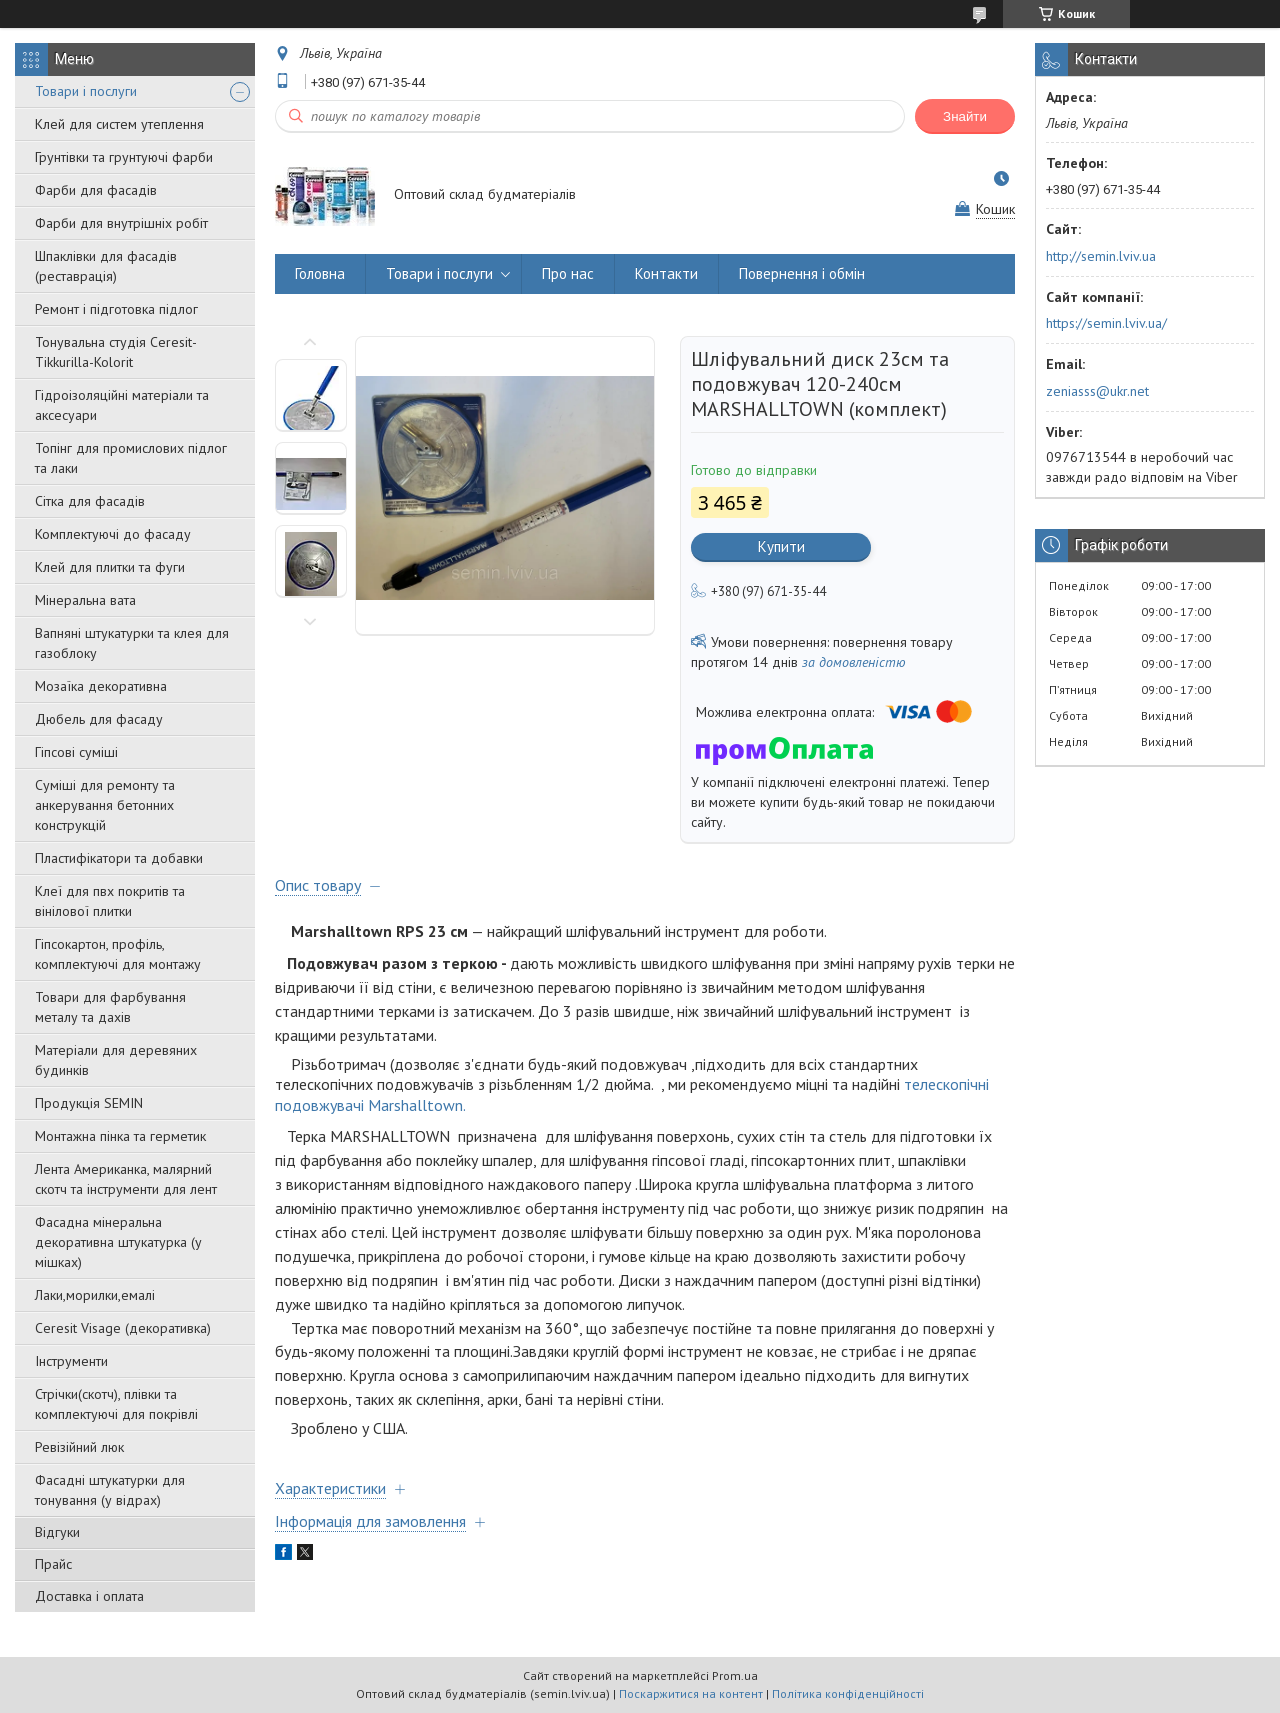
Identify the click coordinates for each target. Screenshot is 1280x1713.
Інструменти (71, 1361)
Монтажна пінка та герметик (120, 1136)
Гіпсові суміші (76, 752)
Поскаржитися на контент (691, 1693)
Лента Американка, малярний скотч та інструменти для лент (126, 1179)
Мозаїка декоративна (101, 686)
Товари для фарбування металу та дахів (110, 1007)
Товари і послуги (86, 91)
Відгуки (57, 1532)
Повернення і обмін (802, 273)
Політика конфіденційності (848, 1693)
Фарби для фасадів (96, 190)
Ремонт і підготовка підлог (116, 309)
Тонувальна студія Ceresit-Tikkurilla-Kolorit (116, 352)
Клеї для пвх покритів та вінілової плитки (110, 901)
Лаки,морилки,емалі (95, 1295)
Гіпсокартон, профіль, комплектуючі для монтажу (118, 954)
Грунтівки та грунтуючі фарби (124, 157)
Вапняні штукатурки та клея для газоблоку (132, 643)
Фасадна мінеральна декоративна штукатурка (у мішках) (118, 1242)
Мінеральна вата (85, 600)
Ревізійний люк (79, 1447)
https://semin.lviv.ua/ (1106, 323)
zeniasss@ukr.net (1097, 391)
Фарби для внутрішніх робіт (121, 223)
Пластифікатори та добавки (119, 858)
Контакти (666, 273)
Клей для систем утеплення (119, 124)
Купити (781, 546)
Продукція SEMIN (89, 1103)
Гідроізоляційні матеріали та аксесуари (122, 405)
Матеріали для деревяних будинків (116, 1060)
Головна (320, 273)
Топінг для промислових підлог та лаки (131, 458)
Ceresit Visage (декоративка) (123, 1328)
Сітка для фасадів (90, 501)
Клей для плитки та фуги (110, 567)
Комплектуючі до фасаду (113, 534)
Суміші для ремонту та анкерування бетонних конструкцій (105, 805)
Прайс (53, 1564)
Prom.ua (735, 1675)
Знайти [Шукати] (965, 116)
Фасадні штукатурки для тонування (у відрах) (110, 1490)
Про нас (568, 273)
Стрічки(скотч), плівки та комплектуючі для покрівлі (116, 1404)
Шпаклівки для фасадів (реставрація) (106, 266)
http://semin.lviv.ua (1101, 256)
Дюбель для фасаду (99, 719)
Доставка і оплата (89, 1596)
